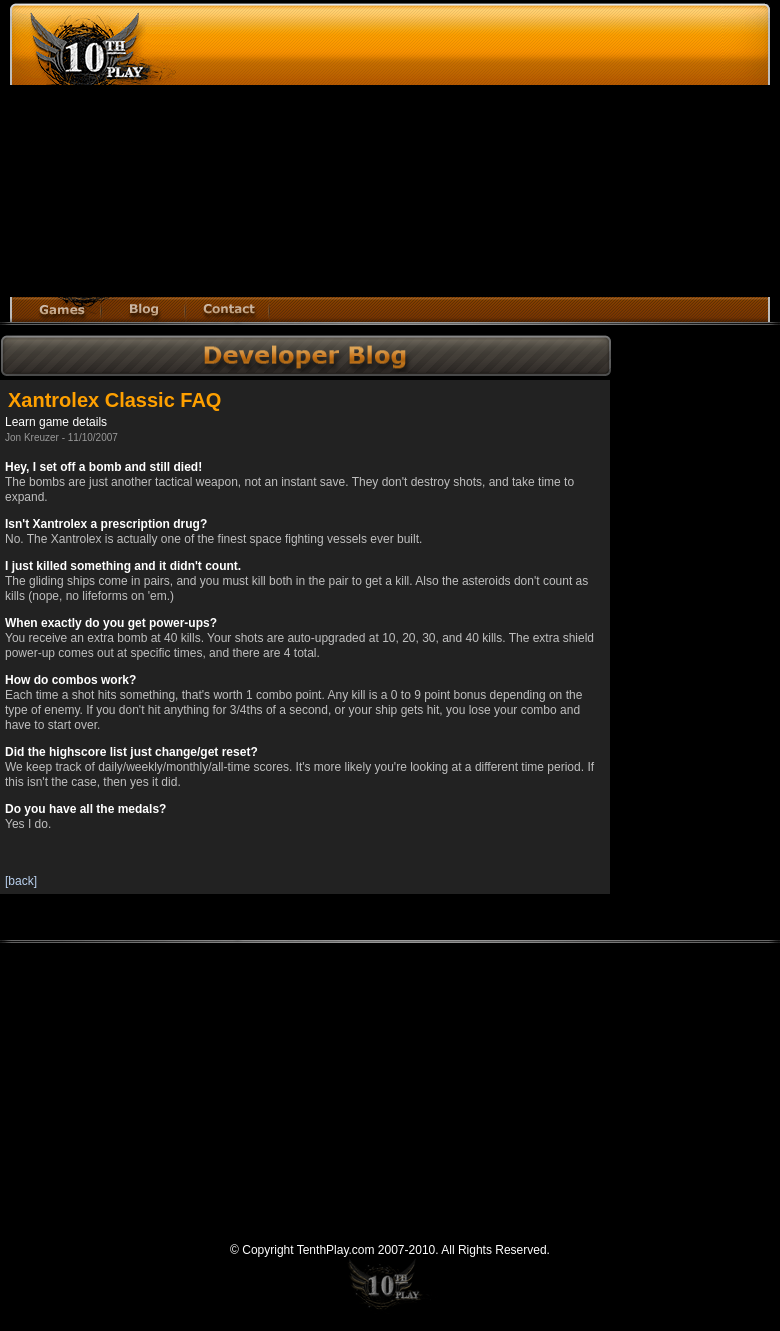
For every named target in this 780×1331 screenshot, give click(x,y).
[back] (21, 881)
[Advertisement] (426, 153)
